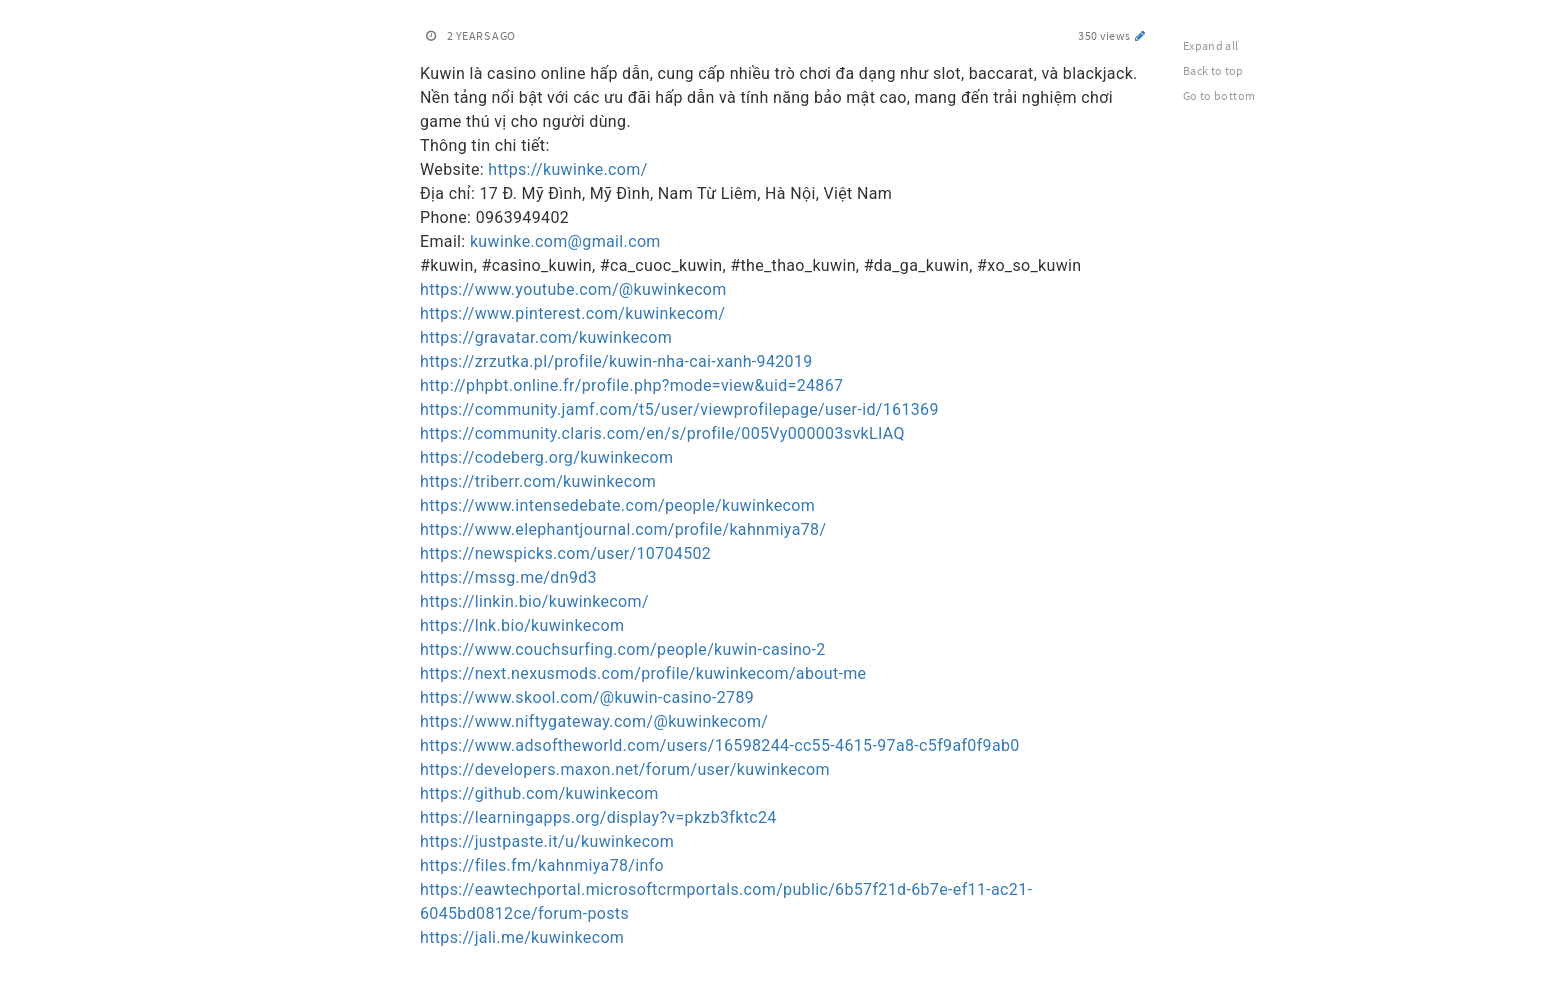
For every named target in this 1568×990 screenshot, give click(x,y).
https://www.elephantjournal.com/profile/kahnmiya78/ (623, 529)
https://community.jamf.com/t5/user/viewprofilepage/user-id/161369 (679, 409)
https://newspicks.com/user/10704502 (565, 553)
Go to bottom (1219, 95)
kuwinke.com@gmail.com (565, 241)
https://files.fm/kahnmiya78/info (542, 865)
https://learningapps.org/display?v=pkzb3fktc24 (598, 817)
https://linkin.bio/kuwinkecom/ (534, 601)
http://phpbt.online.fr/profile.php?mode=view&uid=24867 (631, 385)
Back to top (1213, 70)
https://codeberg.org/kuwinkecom (546, 457)
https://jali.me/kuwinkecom (522, 937)
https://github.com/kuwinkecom (539, 793)
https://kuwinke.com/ (567, 169)
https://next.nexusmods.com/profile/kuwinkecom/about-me (643, 673)
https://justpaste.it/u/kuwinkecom (547, 841)
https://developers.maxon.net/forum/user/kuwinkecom (625, 769)
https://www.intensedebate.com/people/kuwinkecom (617, 505)
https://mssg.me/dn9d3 (508, 577)
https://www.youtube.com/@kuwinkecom (573, 289)
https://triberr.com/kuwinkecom (538, 481)
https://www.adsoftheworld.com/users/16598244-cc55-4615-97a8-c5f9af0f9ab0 (720, 745)
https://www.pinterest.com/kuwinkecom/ (572, 313)
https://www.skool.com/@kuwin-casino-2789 (587, 697)
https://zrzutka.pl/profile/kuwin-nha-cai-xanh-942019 (616, 361)
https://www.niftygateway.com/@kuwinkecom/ (594, 721)
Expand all (1211, 45)
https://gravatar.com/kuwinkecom (546, 337)
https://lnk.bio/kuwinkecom (522, 625)
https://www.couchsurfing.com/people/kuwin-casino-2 (623, 649)
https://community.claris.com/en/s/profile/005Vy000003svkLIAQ (662, 433)
